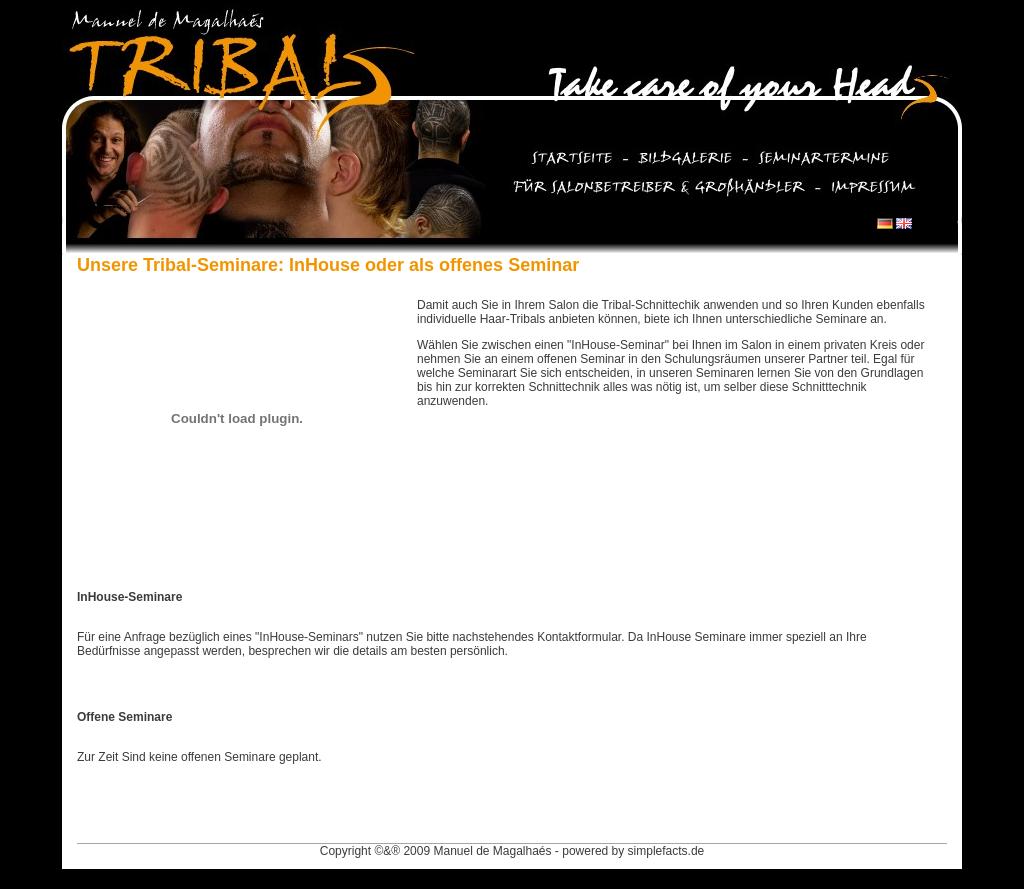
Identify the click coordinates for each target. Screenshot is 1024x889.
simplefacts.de (666, 851)
